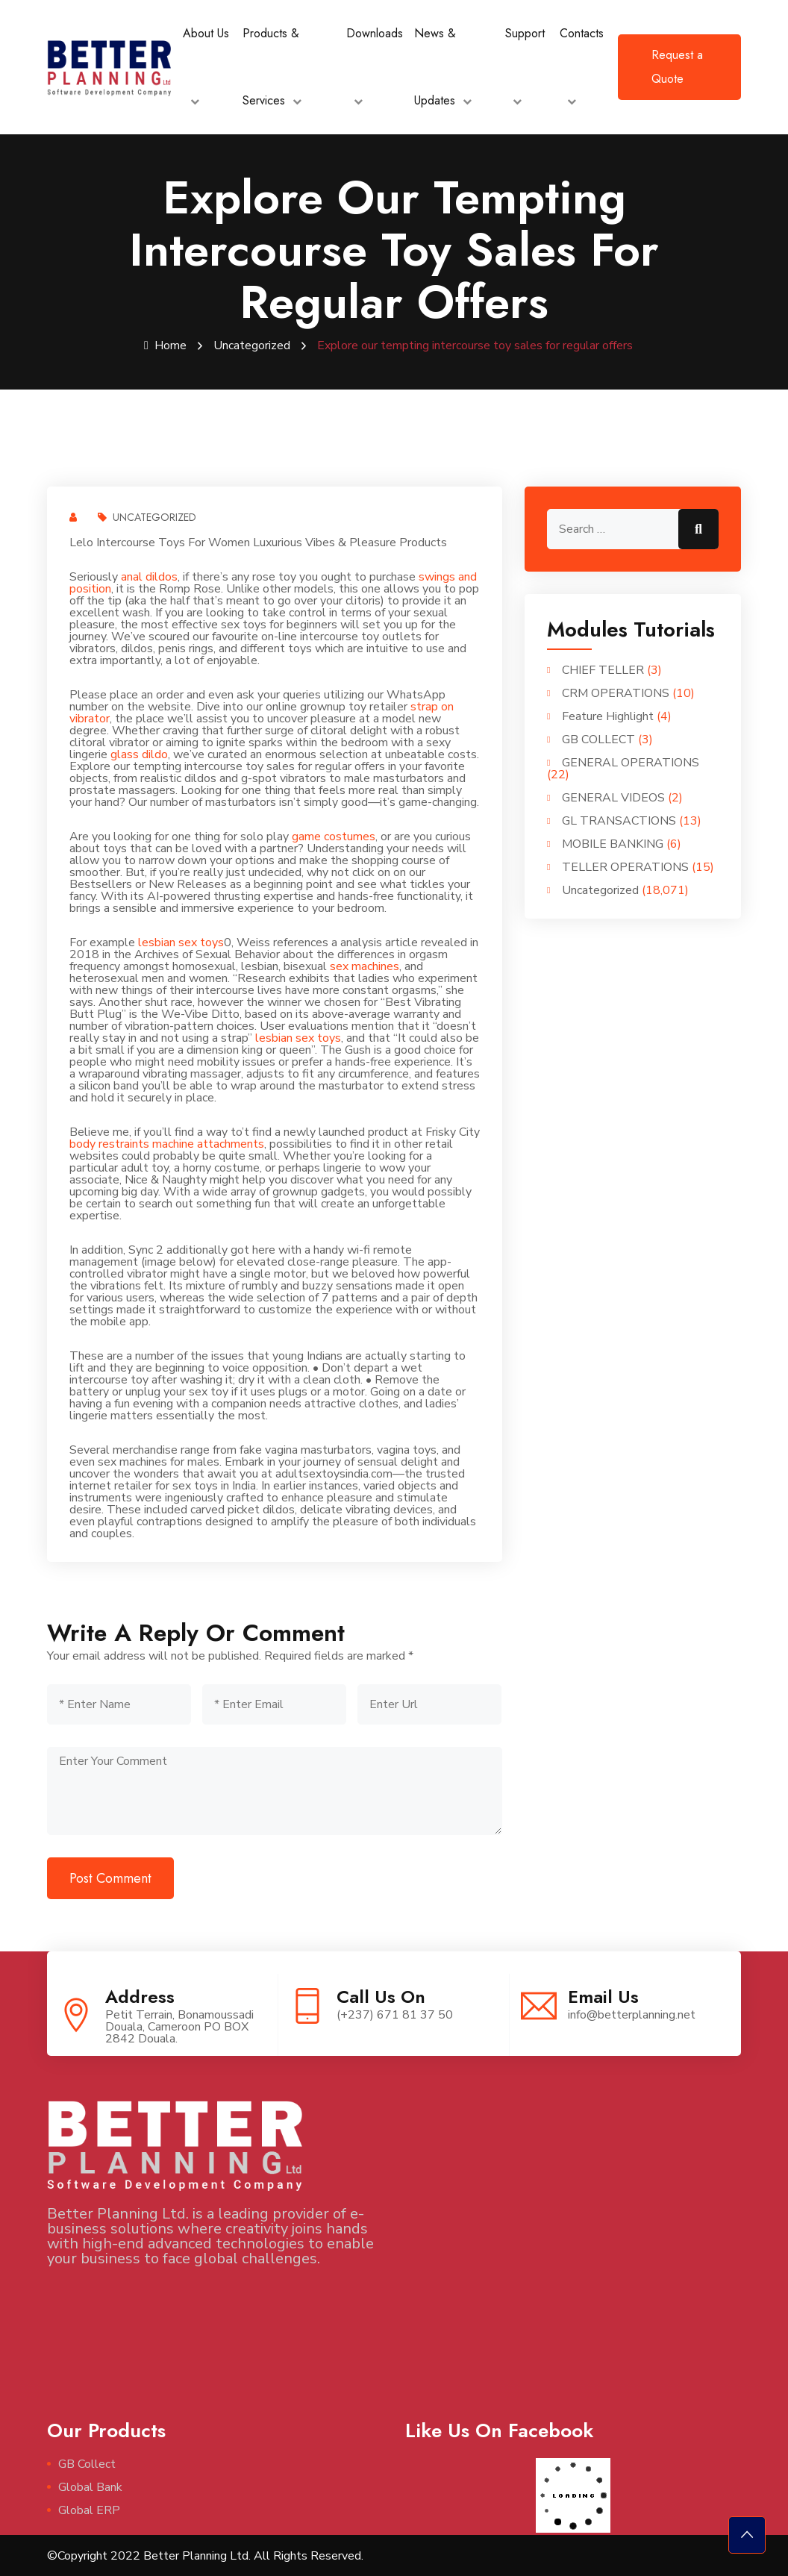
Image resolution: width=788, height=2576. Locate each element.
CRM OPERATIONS (615, 692)
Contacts (582, 33)
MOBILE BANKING (612, 843)
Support (525, 33)
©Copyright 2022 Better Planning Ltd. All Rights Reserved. (205, 2555)
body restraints (109, 1143)
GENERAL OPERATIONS (630, 762)
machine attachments (208, 1143)
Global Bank (90, 2486)
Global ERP (89, 2510)
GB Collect (87, 2463)
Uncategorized (251, 345)
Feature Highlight (608, 715)
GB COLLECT (598, 739)
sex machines (364, 965)
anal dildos (149, 576)
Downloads (374, 33)
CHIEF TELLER (603, 669)
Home (165, 345)
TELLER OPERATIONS (625, 866)
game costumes (333, 836)
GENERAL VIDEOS (613, 797)
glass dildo (139, 753)
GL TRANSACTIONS (619, 820)
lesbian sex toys (181, 942)
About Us (206, 33)
